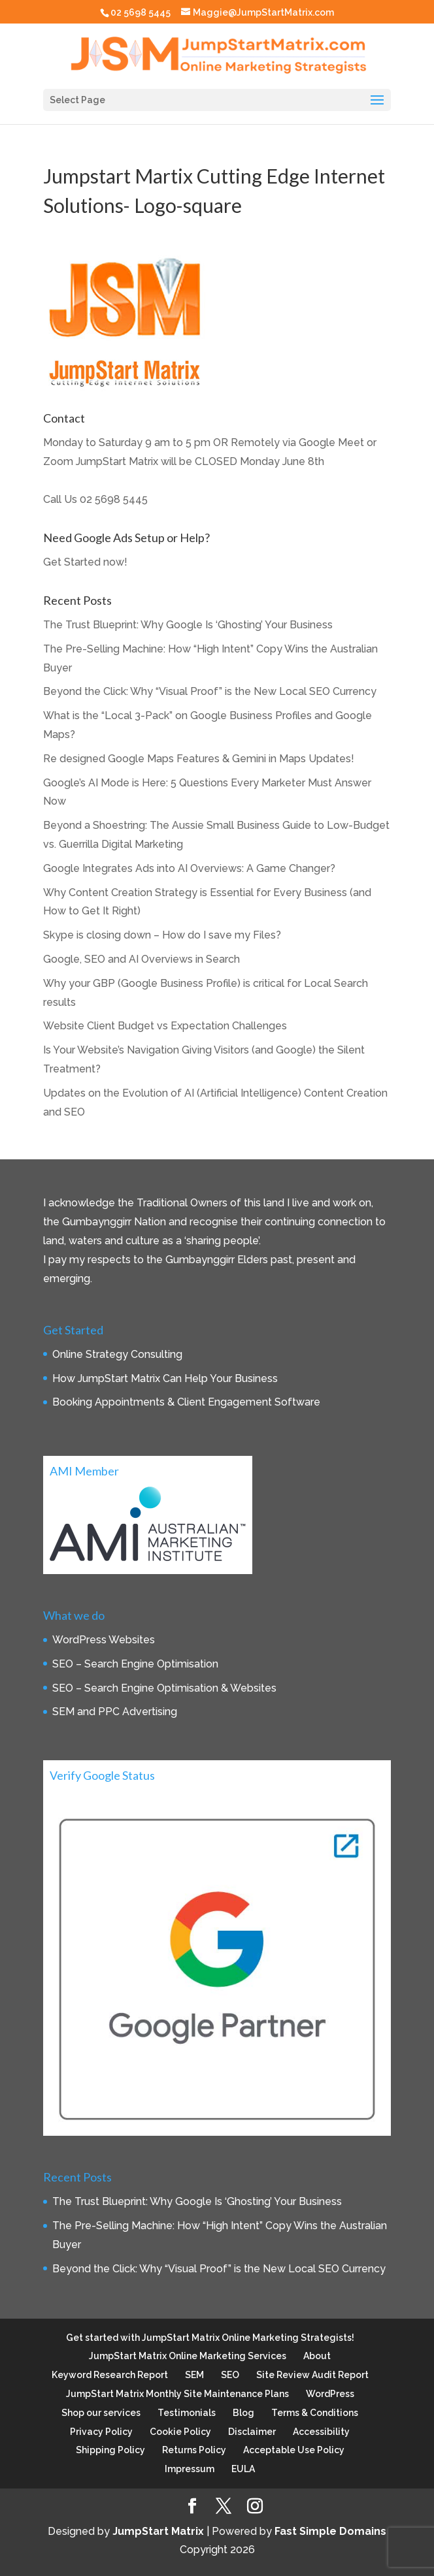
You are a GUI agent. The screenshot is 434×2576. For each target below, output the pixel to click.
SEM (194, 2375)
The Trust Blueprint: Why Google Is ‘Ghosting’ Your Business (188, 625)
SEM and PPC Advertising (114, 1711)
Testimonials (187, 2412)
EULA (243, 2469)
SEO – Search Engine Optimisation (135, 1664)
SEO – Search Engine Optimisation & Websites (164, 1688)
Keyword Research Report (110, 2375)
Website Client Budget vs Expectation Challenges (165, 1026)
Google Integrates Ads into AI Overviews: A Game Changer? (189, 868)
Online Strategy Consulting (117, 1354)
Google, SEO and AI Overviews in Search (141, 959)
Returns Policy (194, 2450)
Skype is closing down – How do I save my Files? (162, 935)
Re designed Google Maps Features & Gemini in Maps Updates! (198, 758)
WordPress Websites (103, 1640)
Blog (243, 2412)
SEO (230, 2375)
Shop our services (101, 2412)
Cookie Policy (180, 2431)
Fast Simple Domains (330, 2531)
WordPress (330, 2394)
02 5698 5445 (114, 499)
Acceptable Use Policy (293, 2450)
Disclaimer (252, 2431)
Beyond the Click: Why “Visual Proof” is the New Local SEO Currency (209, 691)
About (317, 2356)
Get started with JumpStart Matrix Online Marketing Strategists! (210, 2337)
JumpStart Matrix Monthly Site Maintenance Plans (177, 2394)
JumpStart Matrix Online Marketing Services (187, 2356)
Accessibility (321, 2431)
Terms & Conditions (314, 2412)
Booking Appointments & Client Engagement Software (186, 1402)
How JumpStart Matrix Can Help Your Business (165, 1378)
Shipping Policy (110, 2450)
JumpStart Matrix (158, 2531)
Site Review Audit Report (312, 2375)
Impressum (189, 2469)
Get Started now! (85, 562)
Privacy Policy (101, 2431)
